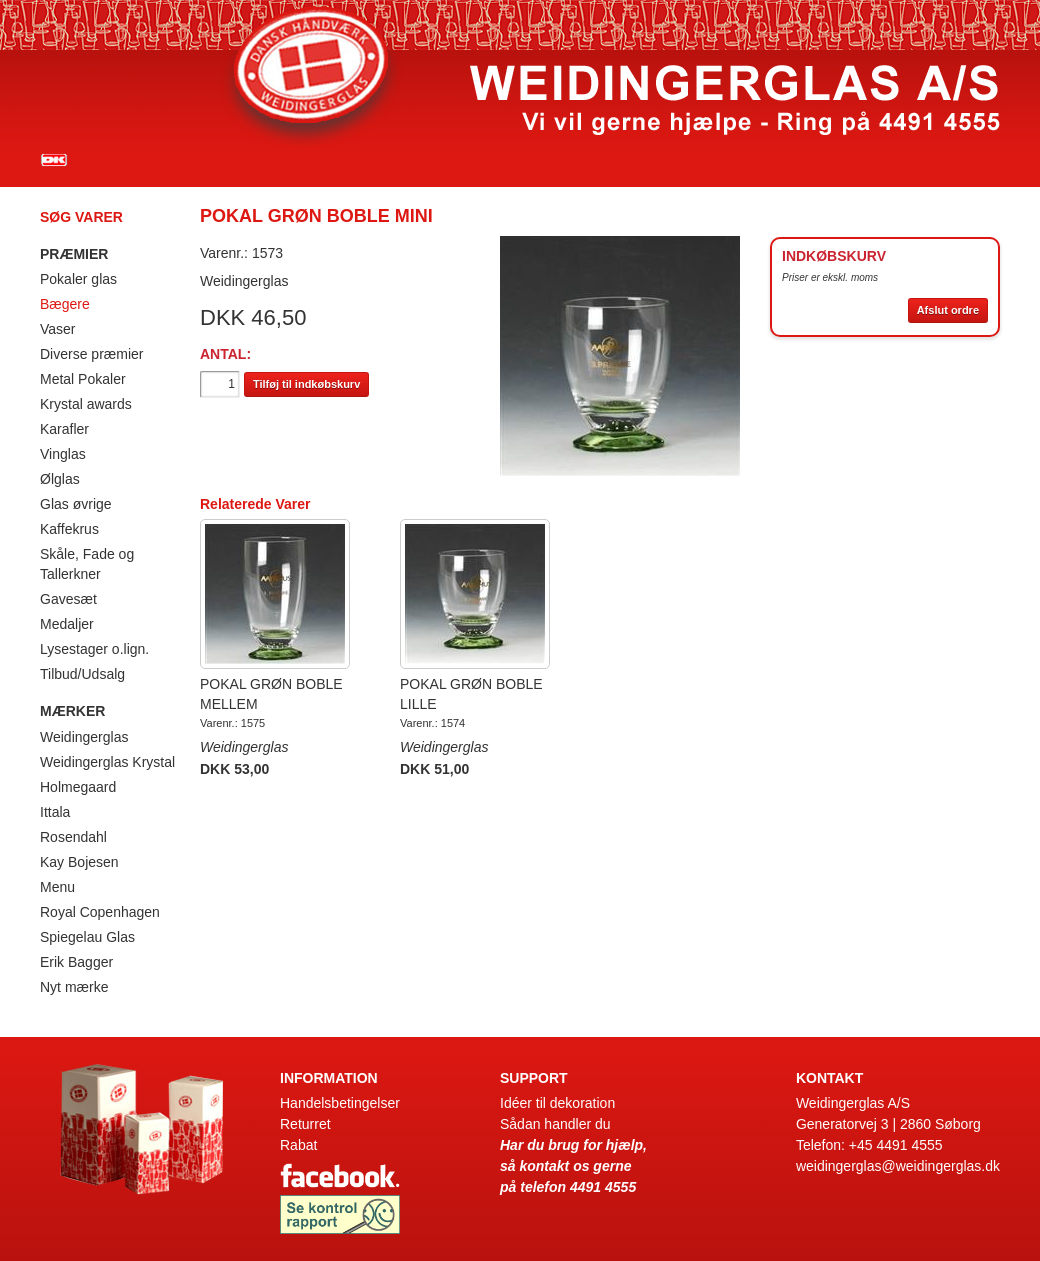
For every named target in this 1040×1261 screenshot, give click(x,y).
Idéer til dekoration (557, 1103)
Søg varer (81, 217)
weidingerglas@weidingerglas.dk (898, 1166)
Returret (305, 1124)
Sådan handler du (555, 1124)
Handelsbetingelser (340, 1103)
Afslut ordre (948, 310)
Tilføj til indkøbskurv (306, 384)
